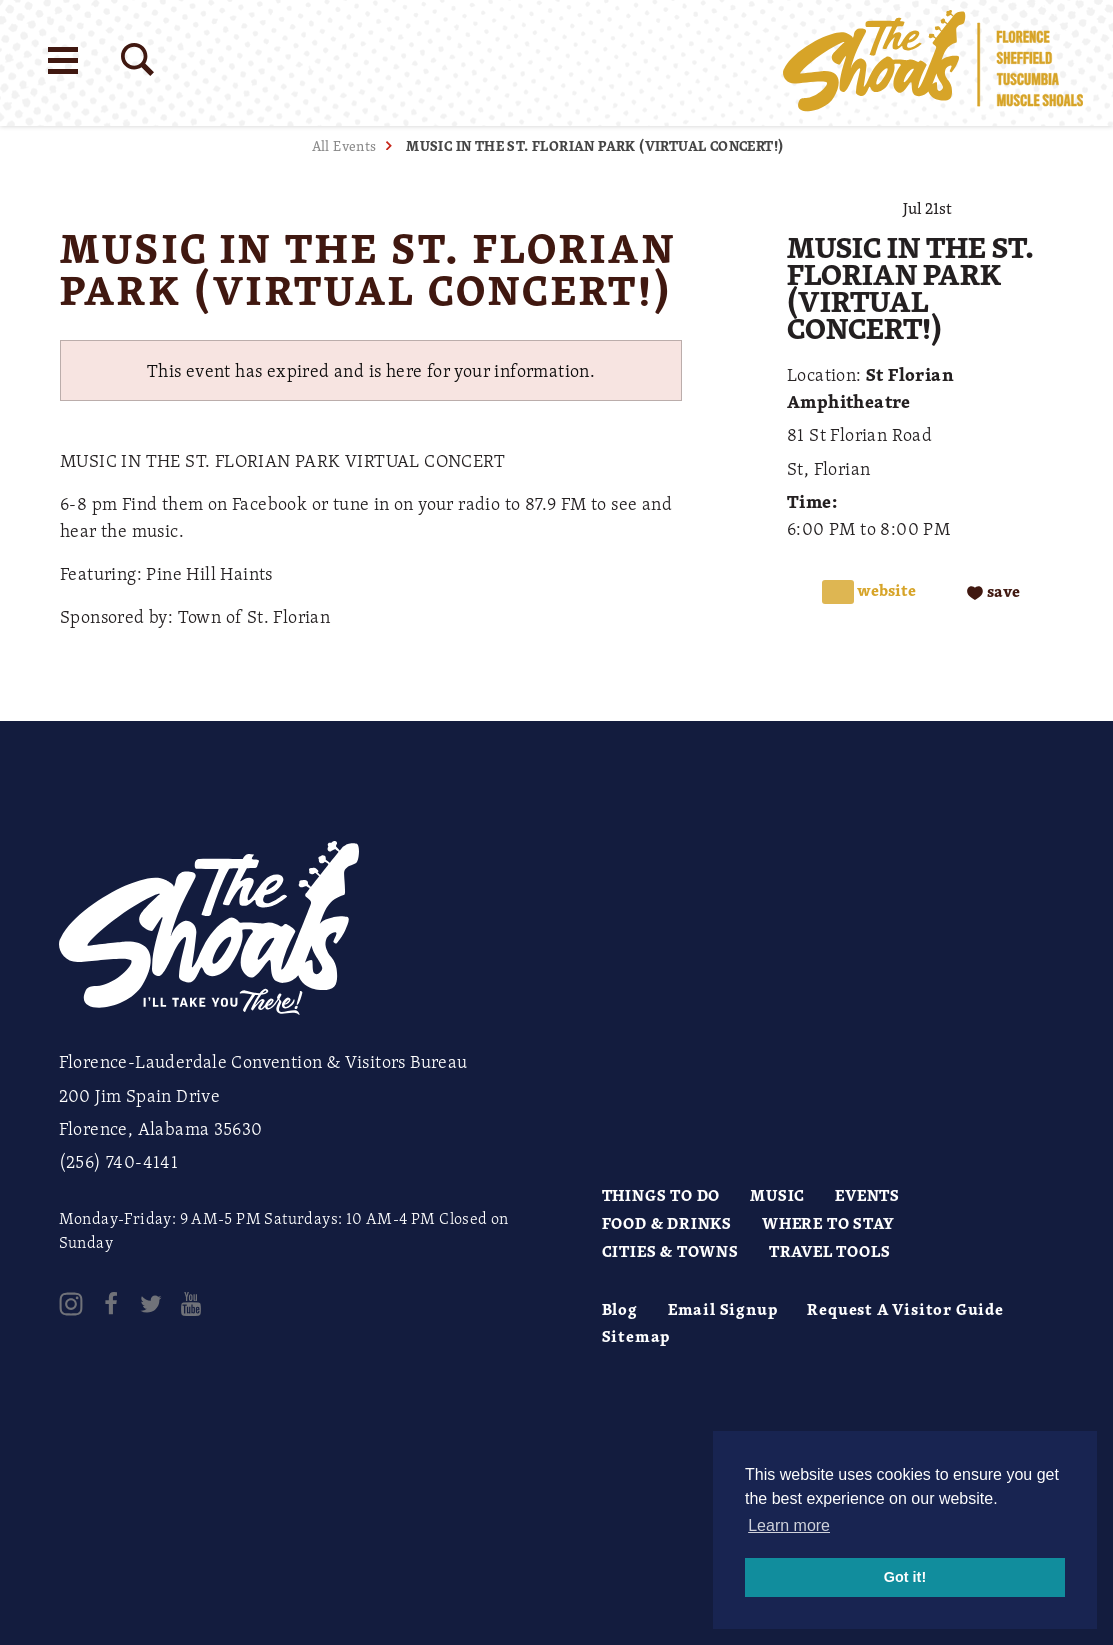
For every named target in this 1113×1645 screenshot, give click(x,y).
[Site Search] (137, 59)
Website (885, 590)
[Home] (933, 63)
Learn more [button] (789, 1525)
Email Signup (723, 1309)
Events (867, 1195)
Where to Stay (828, 1223)
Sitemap (636, 1336)
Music (777, 1195)
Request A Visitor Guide (905, 1309)
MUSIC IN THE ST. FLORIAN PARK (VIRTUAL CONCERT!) (594, 145)
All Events (344, 145)
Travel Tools (830, 1251)
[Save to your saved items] (993, 591)
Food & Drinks (667, 1223)
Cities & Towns (670, 1251)
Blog (620, 1309)
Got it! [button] (905, 1577)
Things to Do (661, 1195)
